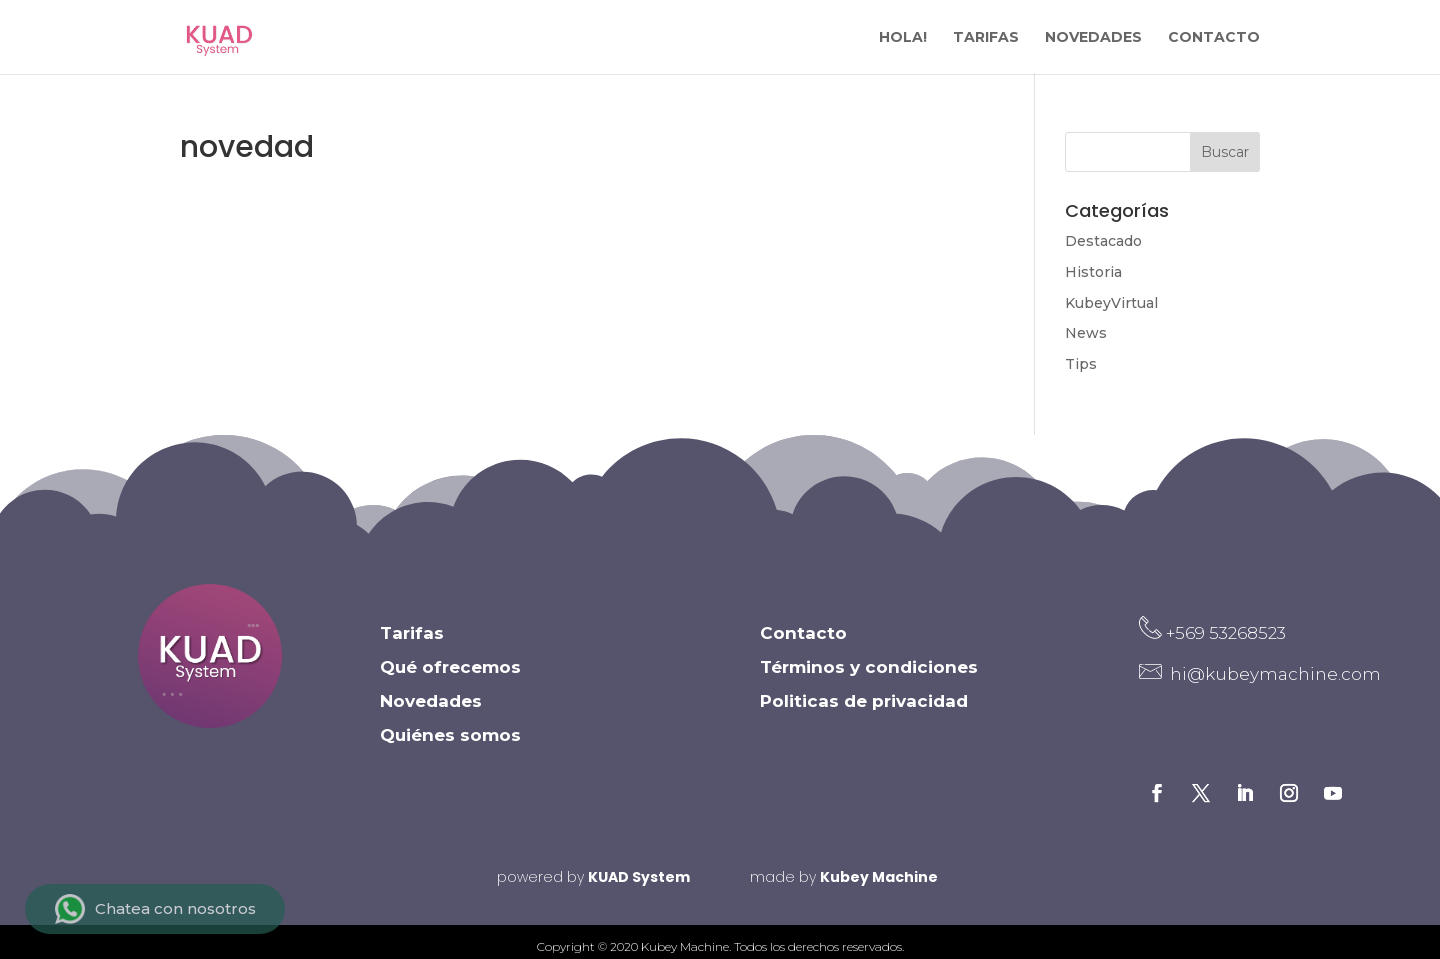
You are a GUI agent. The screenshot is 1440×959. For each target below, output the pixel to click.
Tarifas (412, 643)
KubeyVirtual (1111, 303)
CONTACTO (1214, 38)
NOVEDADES (1093, 38)
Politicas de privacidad (864, 711)
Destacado (1103, 241)
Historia (1093, 272)
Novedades (431, 711)
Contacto (803, 643)
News (1086, 333)
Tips (1081, 364)
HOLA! (903, 38)
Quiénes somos (450, 745)
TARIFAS (986, 38)
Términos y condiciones (869, 677)
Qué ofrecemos (450, 677)
